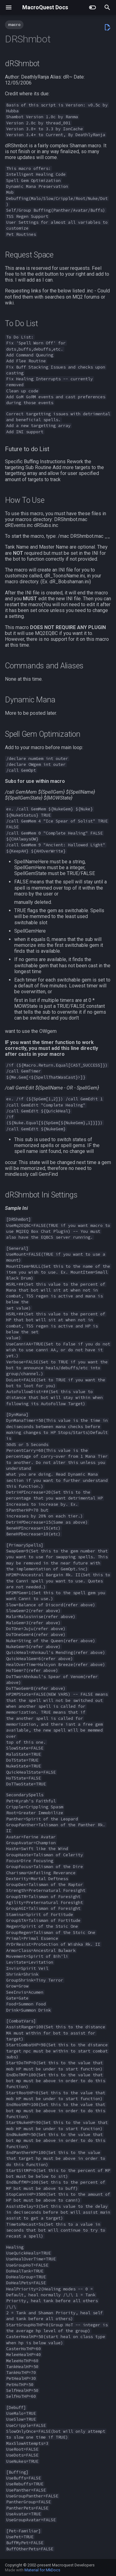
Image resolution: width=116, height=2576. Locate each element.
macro (14, 24)
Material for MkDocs (42, 2570)
